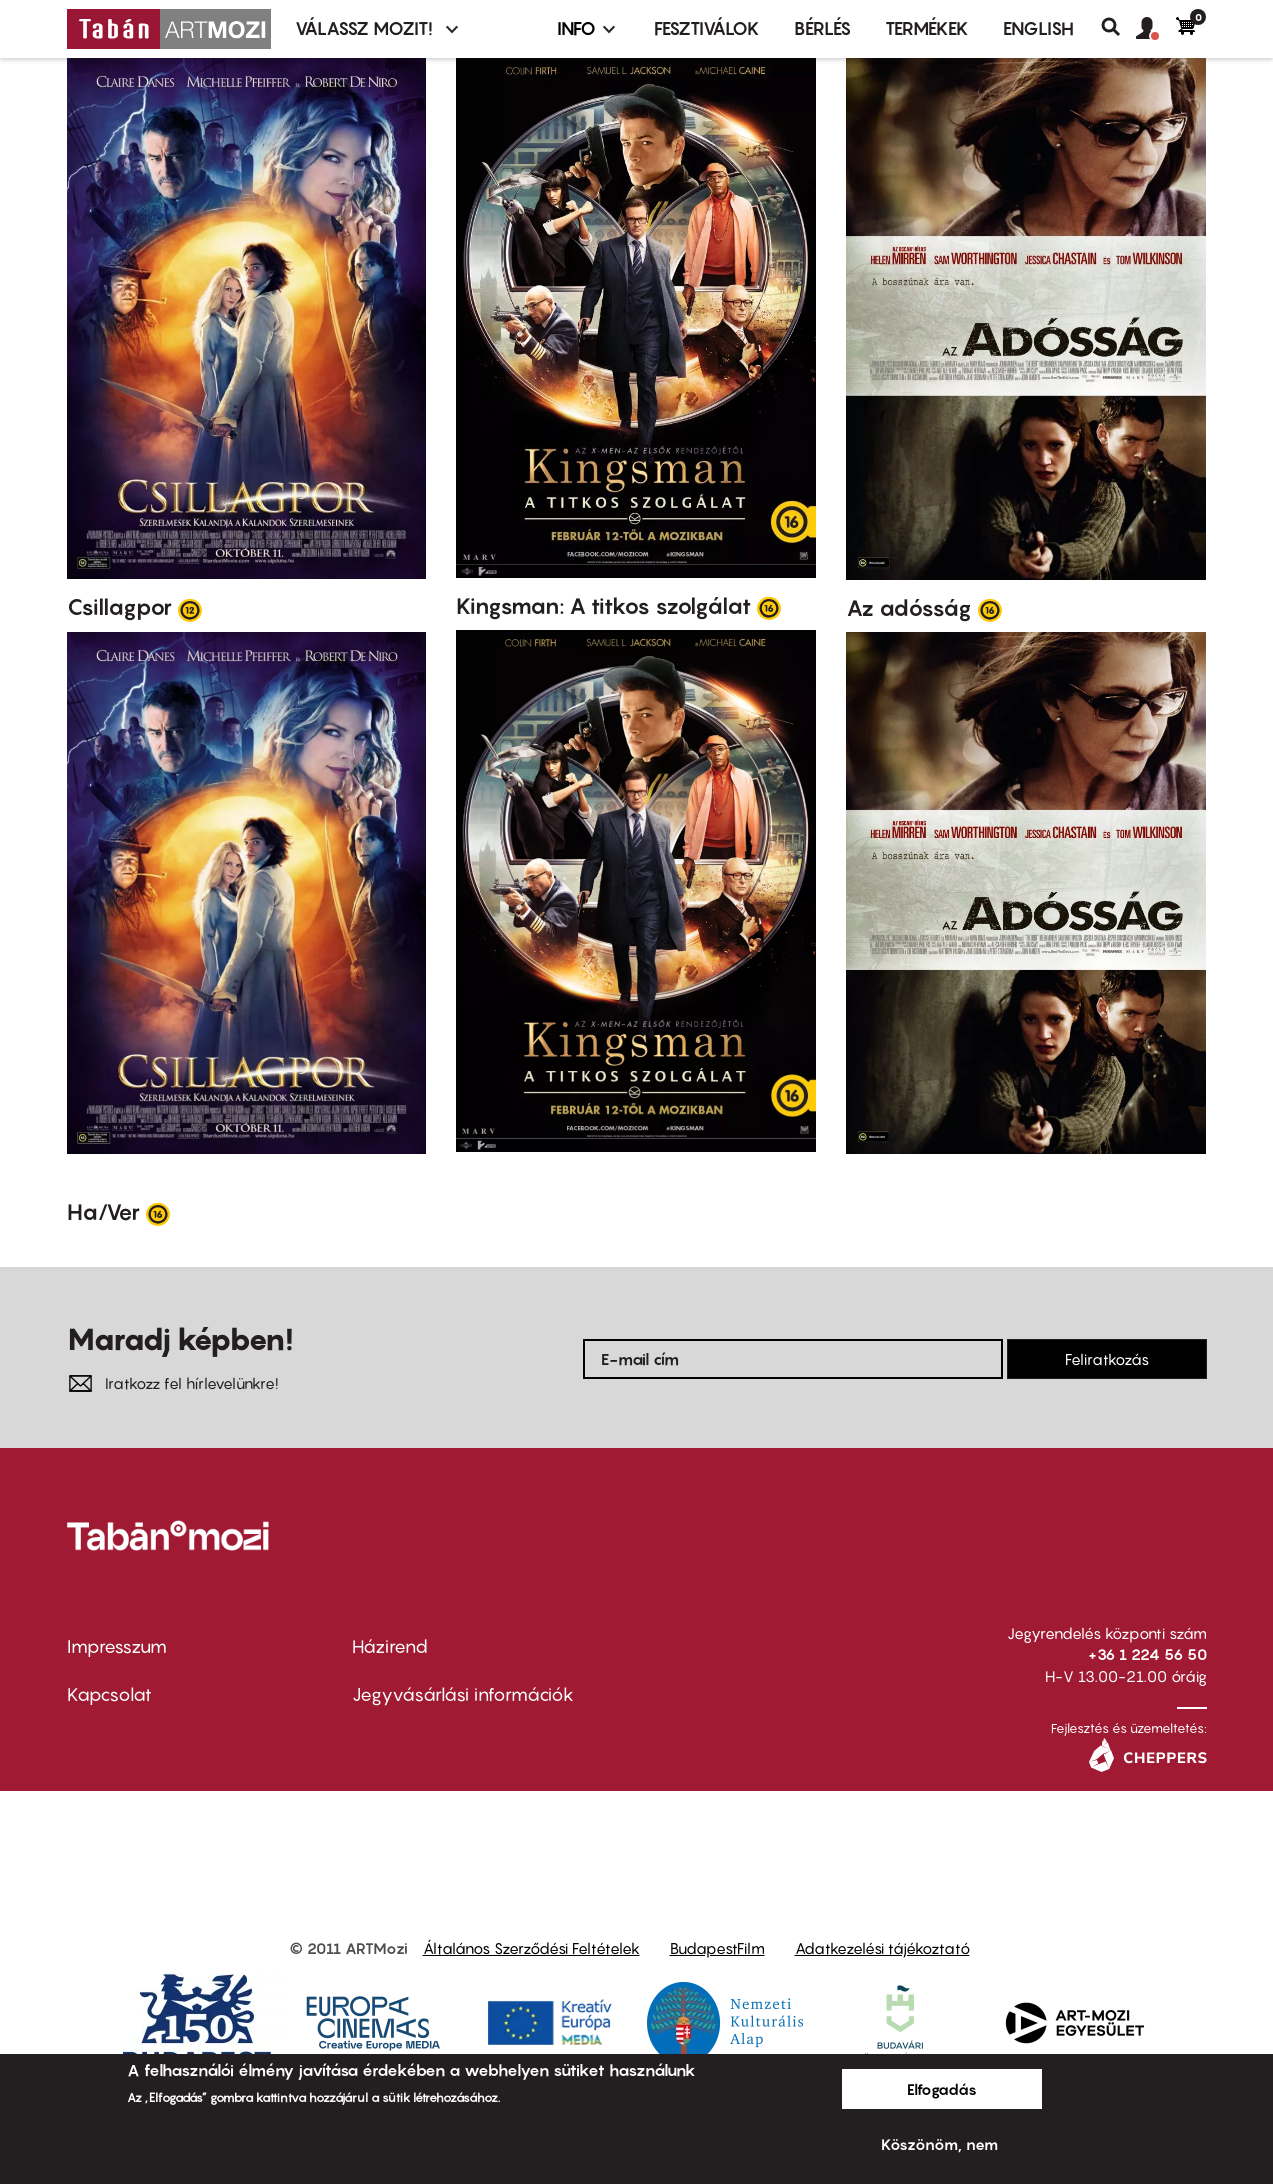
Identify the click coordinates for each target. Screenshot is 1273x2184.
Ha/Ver (103, 1212)
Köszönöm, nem (939, 2144)
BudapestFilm (717, 1948)
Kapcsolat (109, 1694)
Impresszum (117, 1646)
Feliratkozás (1107, 1359)
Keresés (1118, 27)
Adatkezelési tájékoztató (882, 1948)
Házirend (390, 1646)
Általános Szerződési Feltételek (531, 1948)
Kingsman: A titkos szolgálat (603, 606)
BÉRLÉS (822, 28)
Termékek (927, 28)
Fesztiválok (707, 28)
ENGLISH (1038, 28)
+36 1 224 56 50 (1147, 1654)
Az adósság (909, 608)
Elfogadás (942, 2089)
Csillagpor (119, 607)
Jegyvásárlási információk (463, 1694)
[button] (1156, 29)
